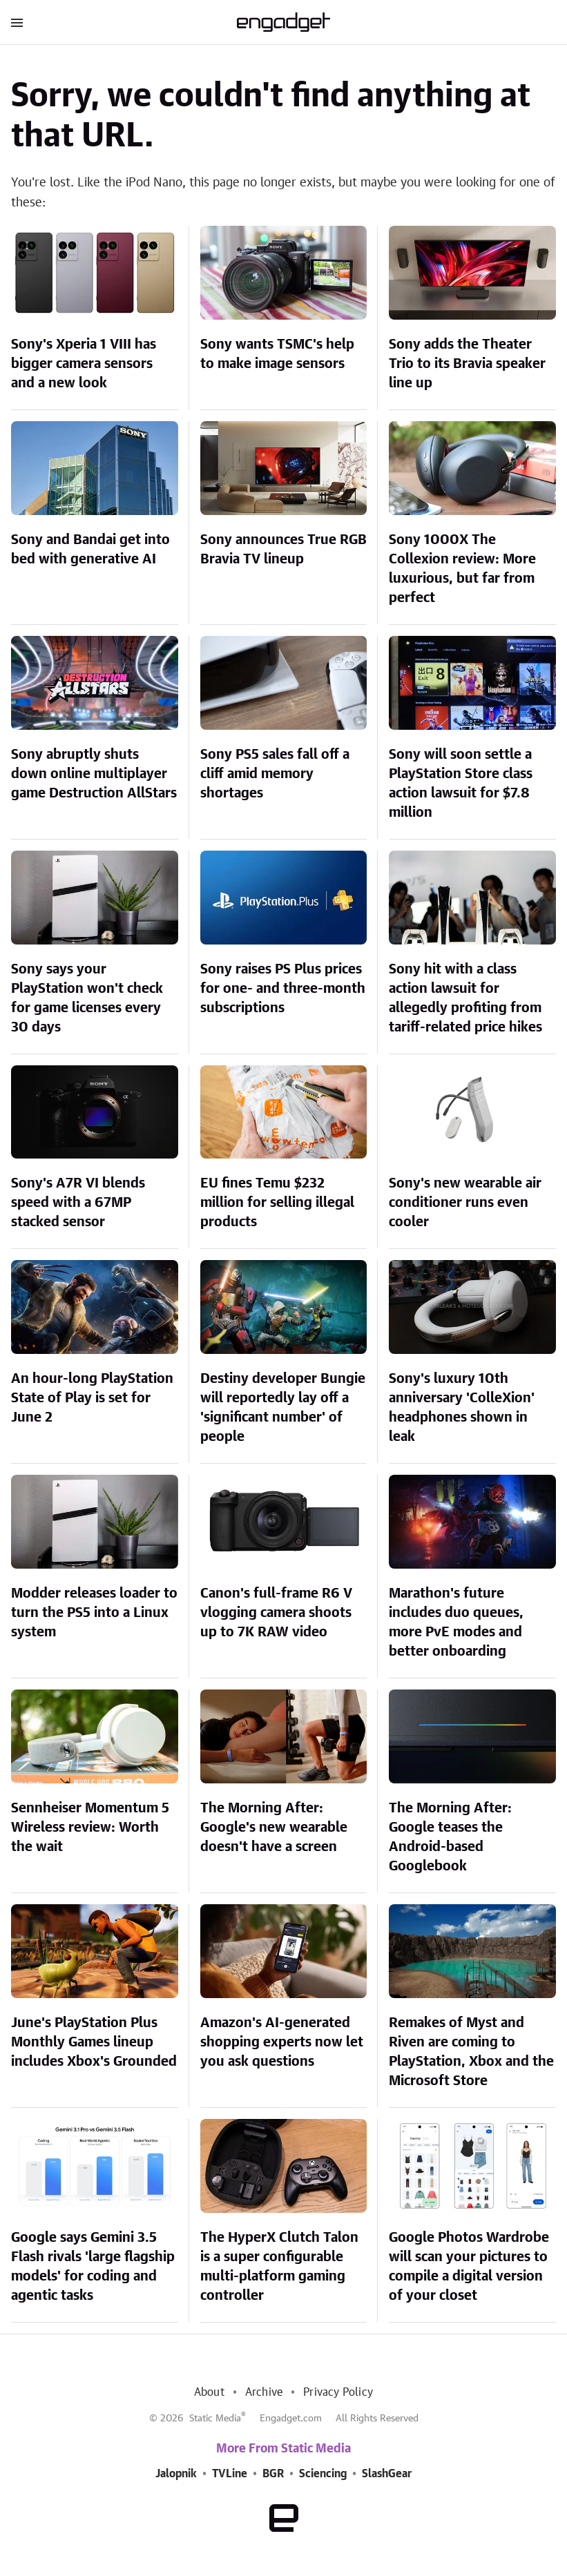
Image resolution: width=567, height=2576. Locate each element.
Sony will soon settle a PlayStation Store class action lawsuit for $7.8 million (460, 784)
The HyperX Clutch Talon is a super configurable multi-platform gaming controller (279, 2267)
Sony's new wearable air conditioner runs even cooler (465, 1202)
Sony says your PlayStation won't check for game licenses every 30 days (87, 998)
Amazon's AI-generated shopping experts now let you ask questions (281, 2042)
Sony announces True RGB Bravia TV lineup (283, 549)
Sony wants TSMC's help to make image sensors (277, 354)
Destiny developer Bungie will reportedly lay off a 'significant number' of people (282, 1408)
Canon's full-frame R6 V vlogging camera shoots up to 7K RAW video (276, 1613)
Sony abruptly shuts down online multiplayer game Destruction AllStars (94, 774)
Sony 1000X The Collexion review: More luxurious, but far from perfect (462, 569)
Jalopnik (176, 2473)
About (209, 2392)
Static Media (215, 2418)
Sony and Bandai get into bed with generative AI (90, 549)
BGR (273, 2473)
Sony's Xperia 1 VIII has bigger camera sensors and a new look (83, 364)
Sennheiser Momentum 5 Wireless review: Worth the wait (90, 1827)
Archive (263, 2392)
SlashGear (387, 2473)
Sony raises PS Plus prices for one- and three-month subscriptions (282, 988)
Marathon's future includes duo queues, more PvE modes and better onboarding (456, 1622)
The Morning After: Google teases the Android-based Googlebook (450, 1837)
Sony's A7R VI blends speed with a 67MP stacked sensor (78, 1202)
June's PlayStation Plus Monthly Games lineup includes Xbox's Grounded (94, 2042)
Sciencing (323, 2473)
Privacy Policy (338, 2392)
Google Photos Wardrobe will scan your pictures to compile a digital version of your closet (469, 2267)
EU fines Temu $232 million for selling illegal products (277, 1202)
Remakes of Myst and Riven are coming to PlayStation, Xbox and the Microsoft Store (471, 2052)
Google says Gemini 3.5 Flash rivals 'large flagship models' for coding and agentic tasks (93, 2267)
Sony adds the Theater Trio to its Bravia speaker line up (467, 364)
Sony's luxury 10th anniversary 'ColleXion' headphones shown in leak (462, 1408)
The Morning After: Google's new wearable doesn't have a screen (273, 1827)
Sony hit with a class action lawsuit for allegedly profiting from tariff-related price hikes (465, 998)
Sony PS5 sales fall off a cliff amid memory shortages (274, 774)
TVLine (229, 2473)
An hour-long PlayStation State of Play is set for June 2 (92, 1398)
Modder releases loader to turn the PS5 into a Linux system (94, 1613)
